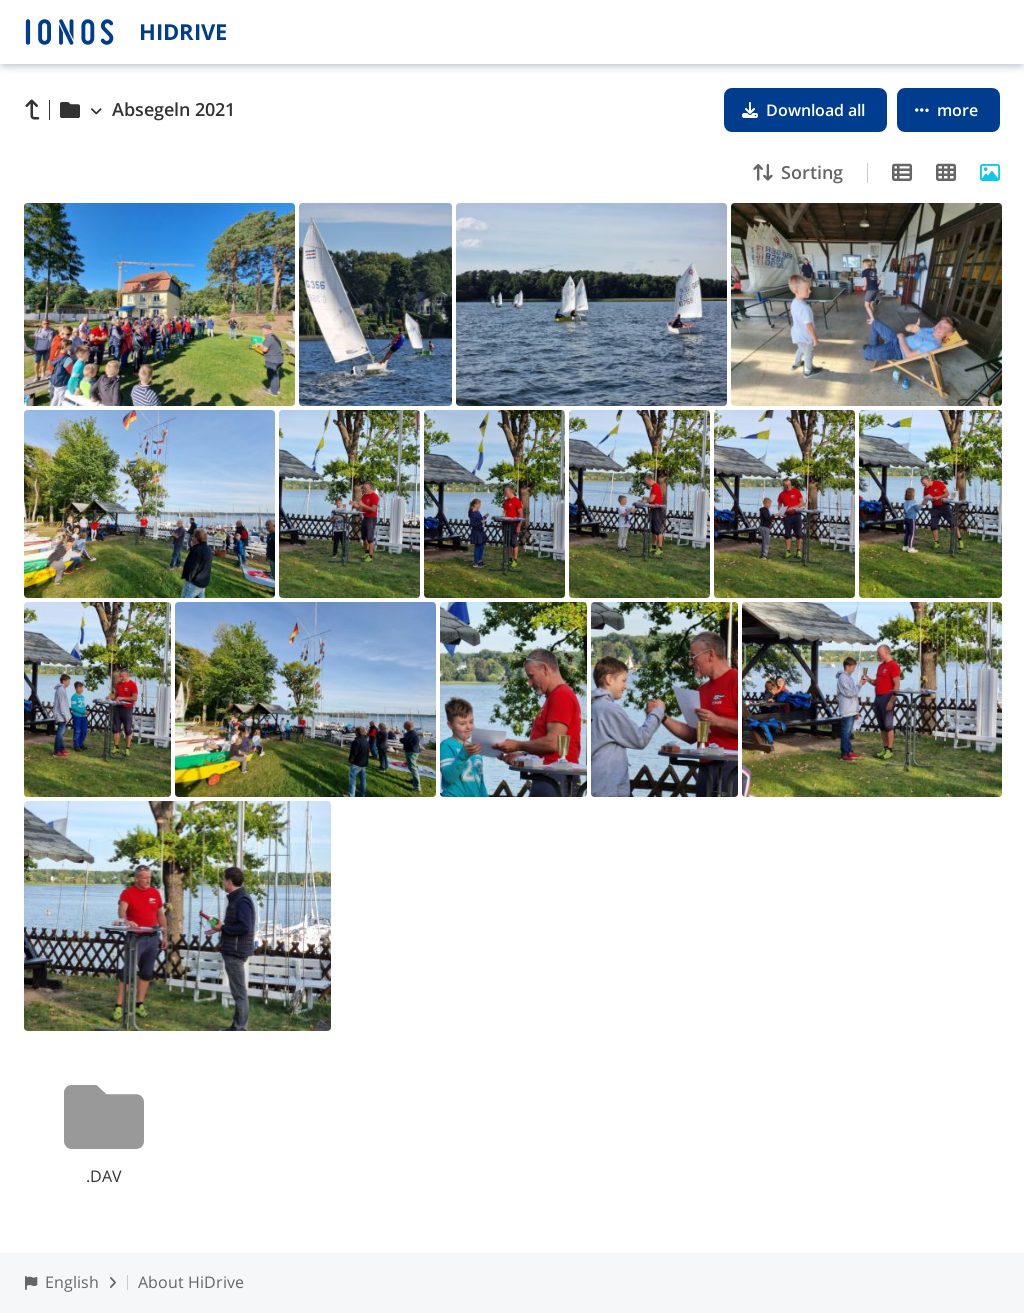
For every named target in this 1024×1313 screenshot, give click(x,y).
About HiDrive (191, 1282)
